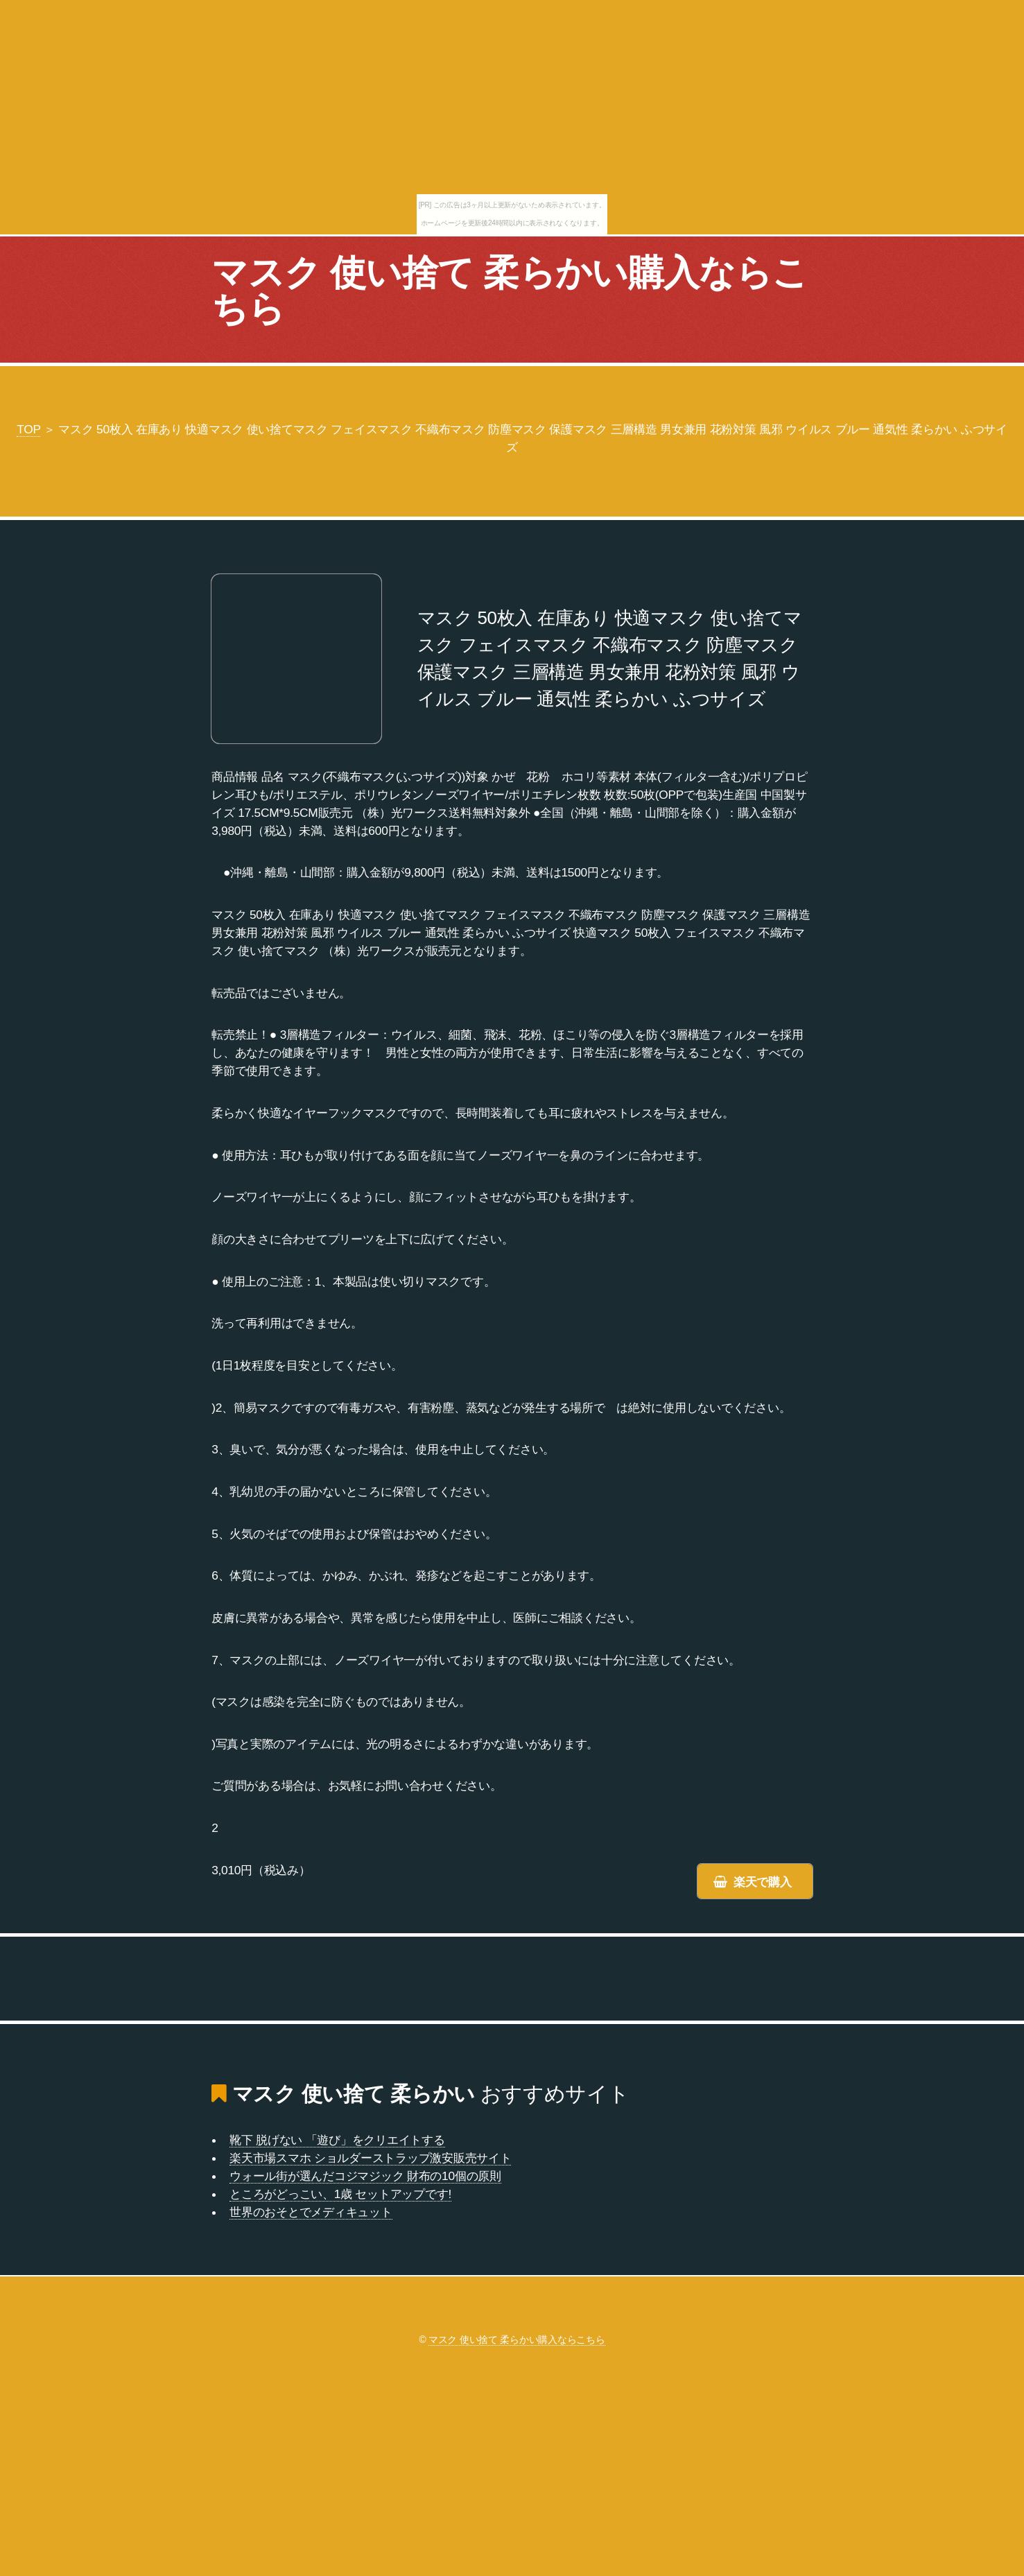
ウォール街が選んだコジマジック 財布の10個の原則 (365, 2176)
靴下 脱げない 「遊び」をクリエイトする (336, 2140)
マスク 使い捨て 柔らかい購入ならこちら (509, 290)
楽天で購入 (763, 1882)
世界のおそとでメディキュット (310, 2212)
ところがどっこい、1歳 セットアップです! (340, 2194)
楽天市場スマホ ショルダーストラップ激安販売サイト (370, 2158)
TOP (28, 429)
